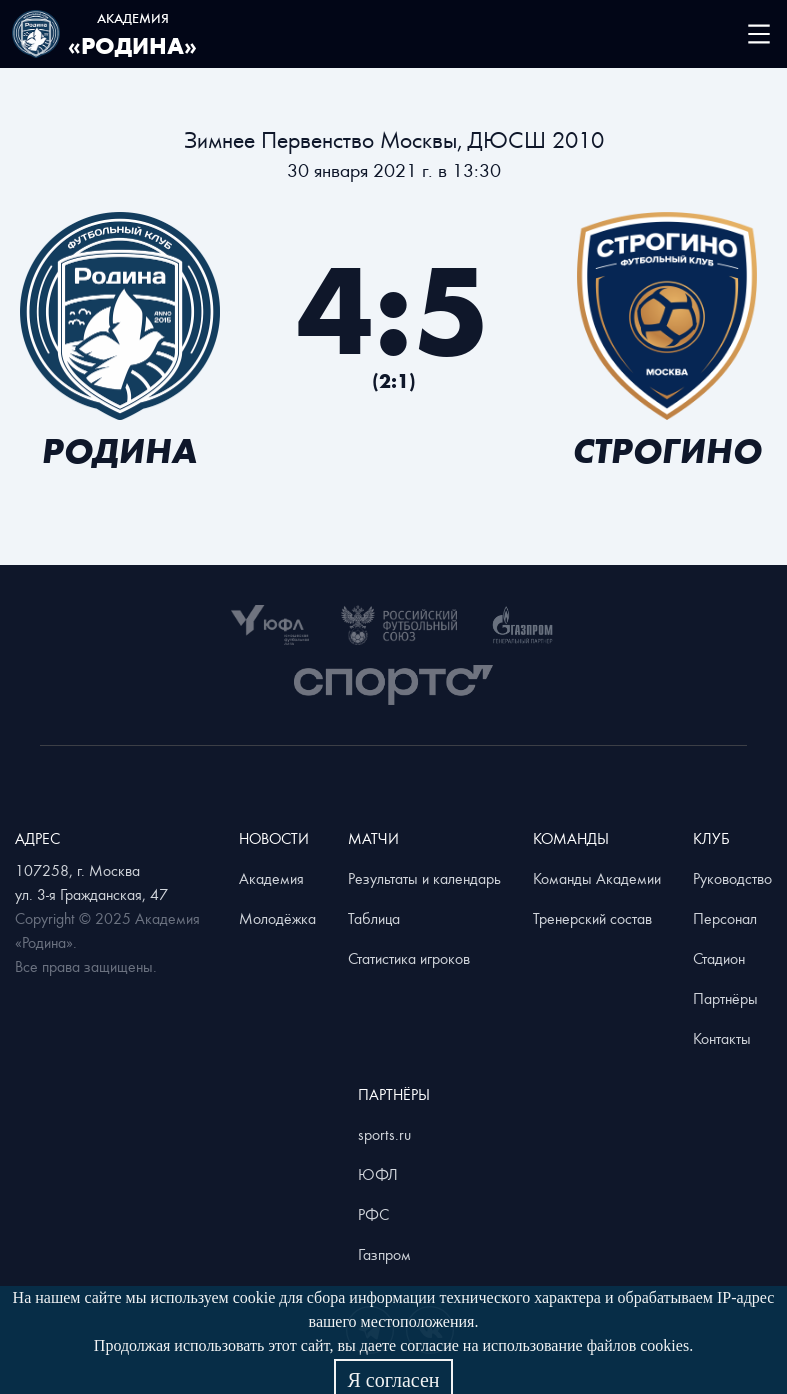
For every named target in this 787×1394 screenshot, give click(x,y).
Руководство (732, 878)
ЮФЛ (378, 1174)
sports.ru (384, 1134)
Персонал (725, 918)
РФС (373, 1214)
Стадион (719, 958)
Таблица (374, 918)
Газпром (384, 1254)
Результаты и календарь (424, 878)
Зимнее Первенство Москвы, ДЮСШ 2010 (394, 139)
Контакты (722, 1038)
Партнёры (725, 998)
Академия (271, 878)
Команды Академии (597, 878)
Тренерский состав (592, 918)
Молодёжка (277, 918)
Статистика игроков (409, 958)
